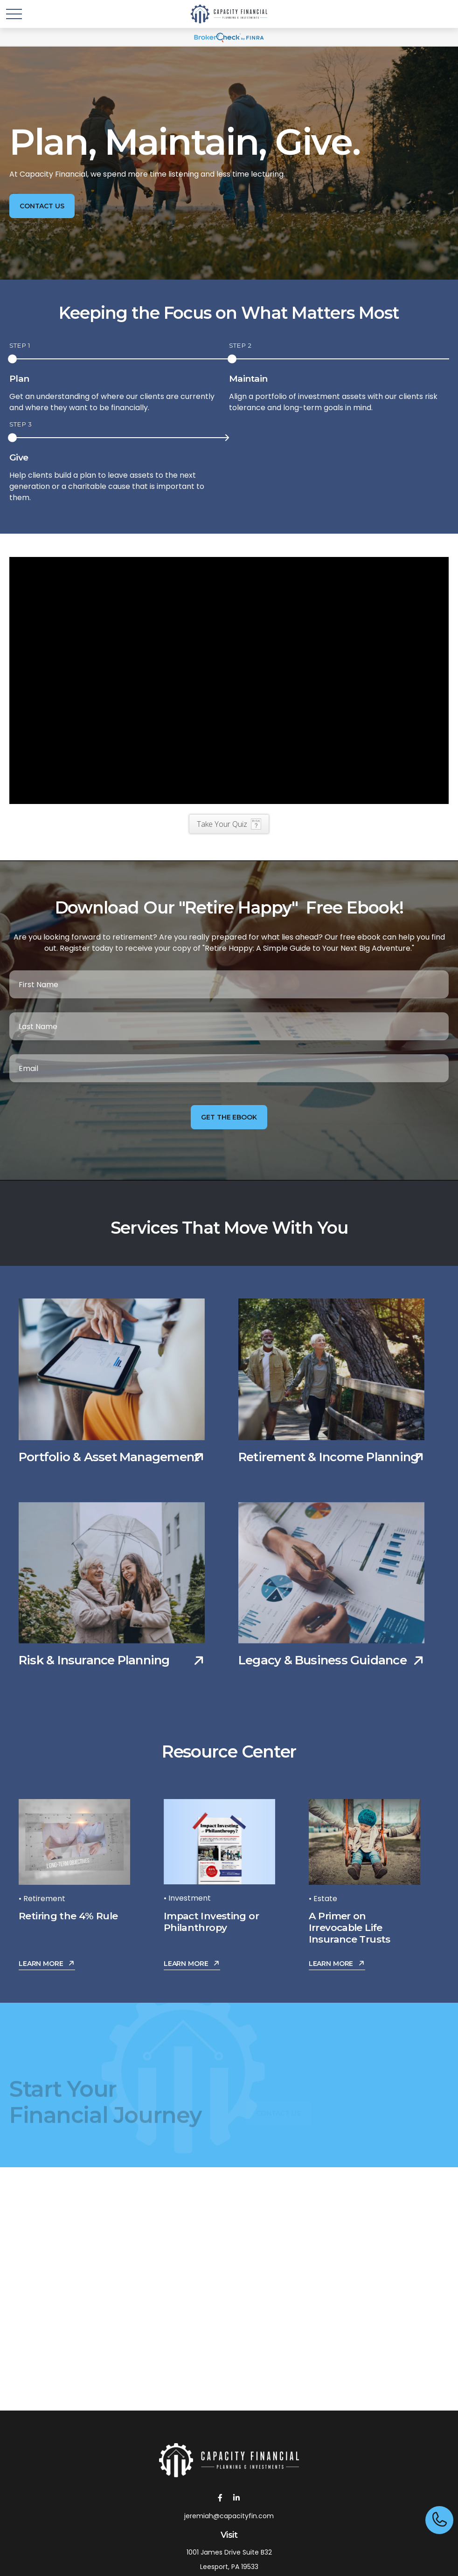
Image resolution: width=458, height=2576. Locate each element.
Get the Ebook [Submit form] (229, 1117)
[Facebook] (220, 2497)
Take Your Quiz (222, 824)
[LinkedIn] (236, 2497)
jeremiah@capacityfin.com (229, 2516)
